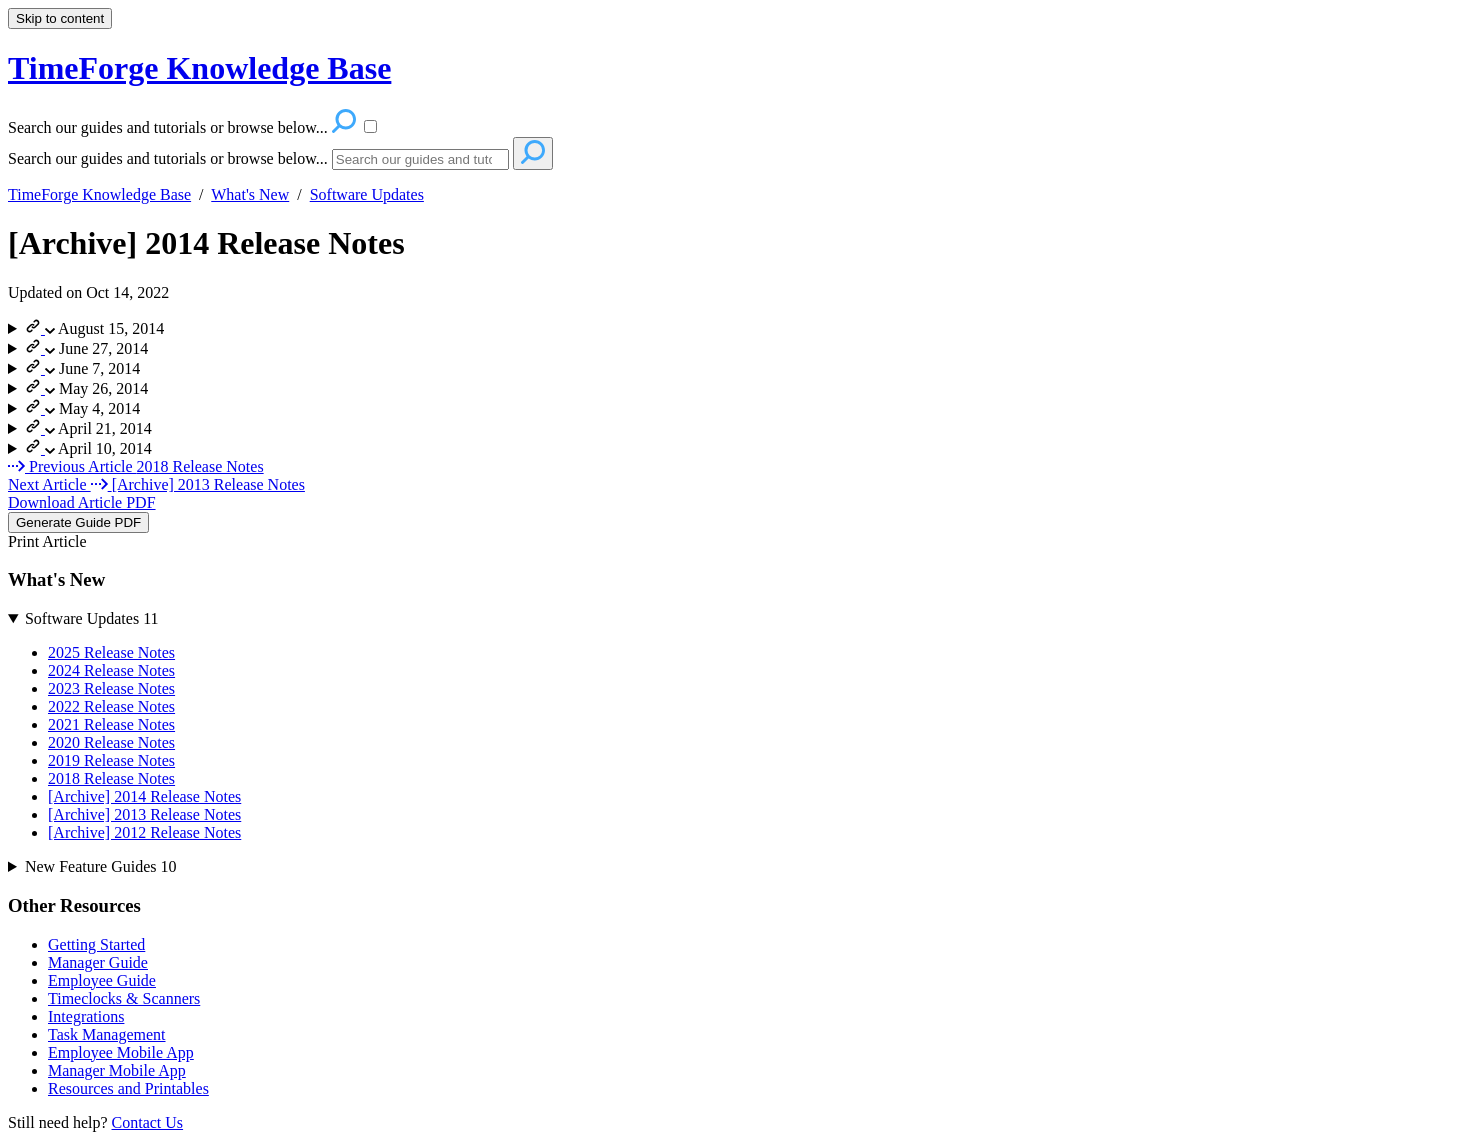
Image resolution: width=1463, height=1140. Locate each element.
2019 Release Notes (111, 760)
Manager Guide (98, 962)
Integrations (86, 1016)
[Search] (420, 159)
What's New (250, 194)
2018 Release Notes (111, 778)
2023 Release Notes (111, 688)
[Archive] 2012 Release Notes (144, 832)
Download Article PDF (82, 502)
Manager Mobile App (117, 1070)
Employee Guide (102, 980)
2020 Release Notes (111, 742)
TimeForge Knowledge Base (99, 194)
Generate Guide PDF (78, 522)
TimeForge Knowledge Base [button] (199, 68)
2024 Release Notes (111, 670)
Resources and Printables (128, 1088)
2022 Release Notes (111, 706)
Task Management (107, 1034)
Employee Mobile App (121, 1052)
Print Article (47, 541)
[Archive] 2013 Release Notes (144, 814)
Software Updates (367, 194)
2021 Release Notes (111, 724)
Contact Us (148, 1122)
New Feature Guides (101, 866)
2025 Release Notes (111, 652)
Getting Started (96, 944)
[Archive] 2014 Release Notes (206, 243)
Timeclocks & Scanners (124, 998)
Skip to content (60, 18)
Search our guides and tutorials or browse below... (168, 158)
